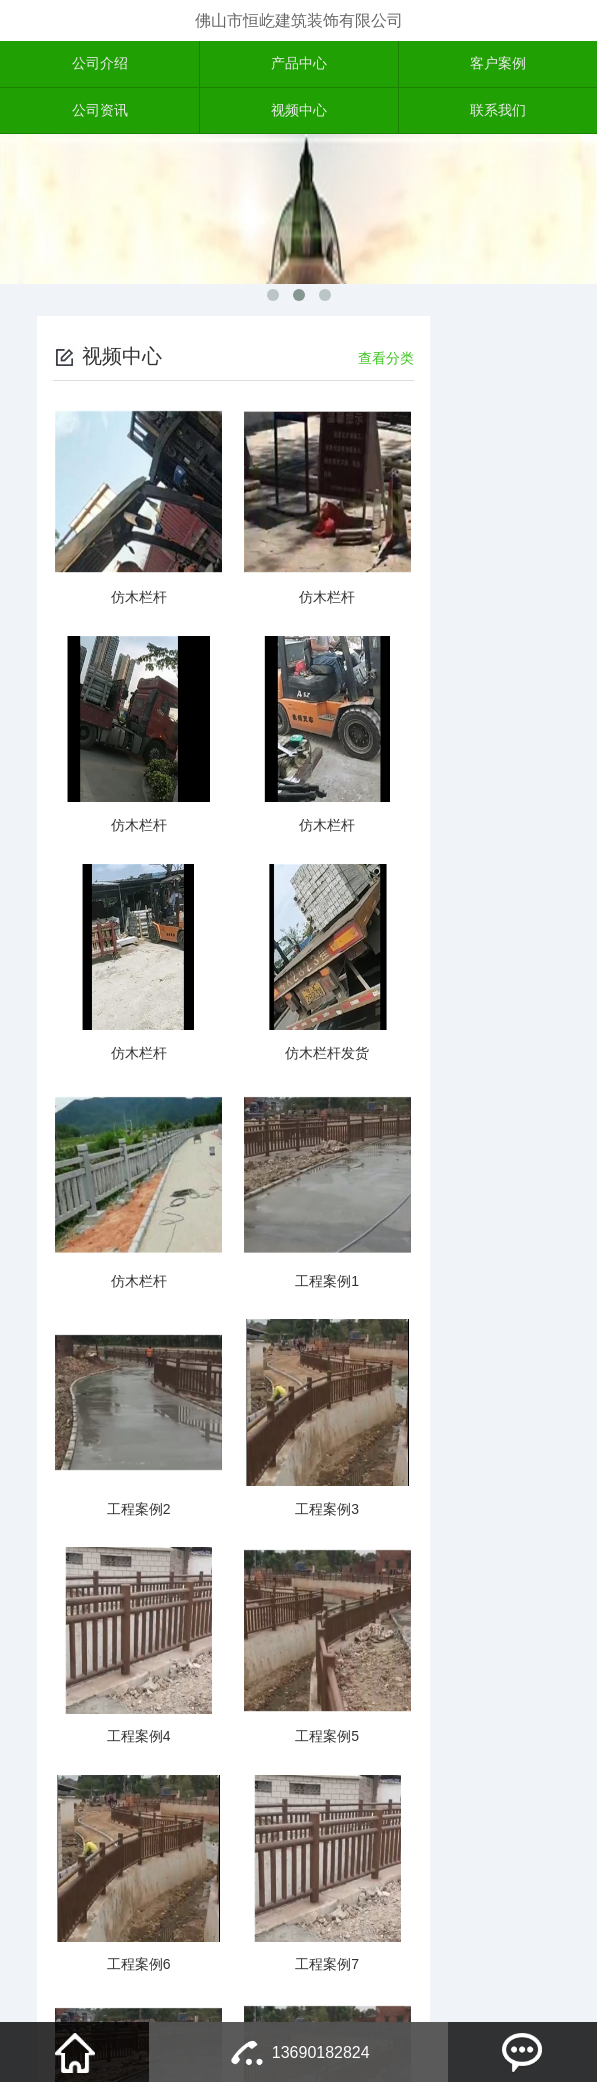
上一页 (183, 1904)
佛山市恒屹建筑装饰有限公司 (299, 20)
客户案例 (498, 65)
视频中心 (299, 114)
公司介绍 (100, 65)
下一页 (283, 1904)
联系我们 (498, 114)
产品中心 (299, 65)
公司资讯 (100, 114)
